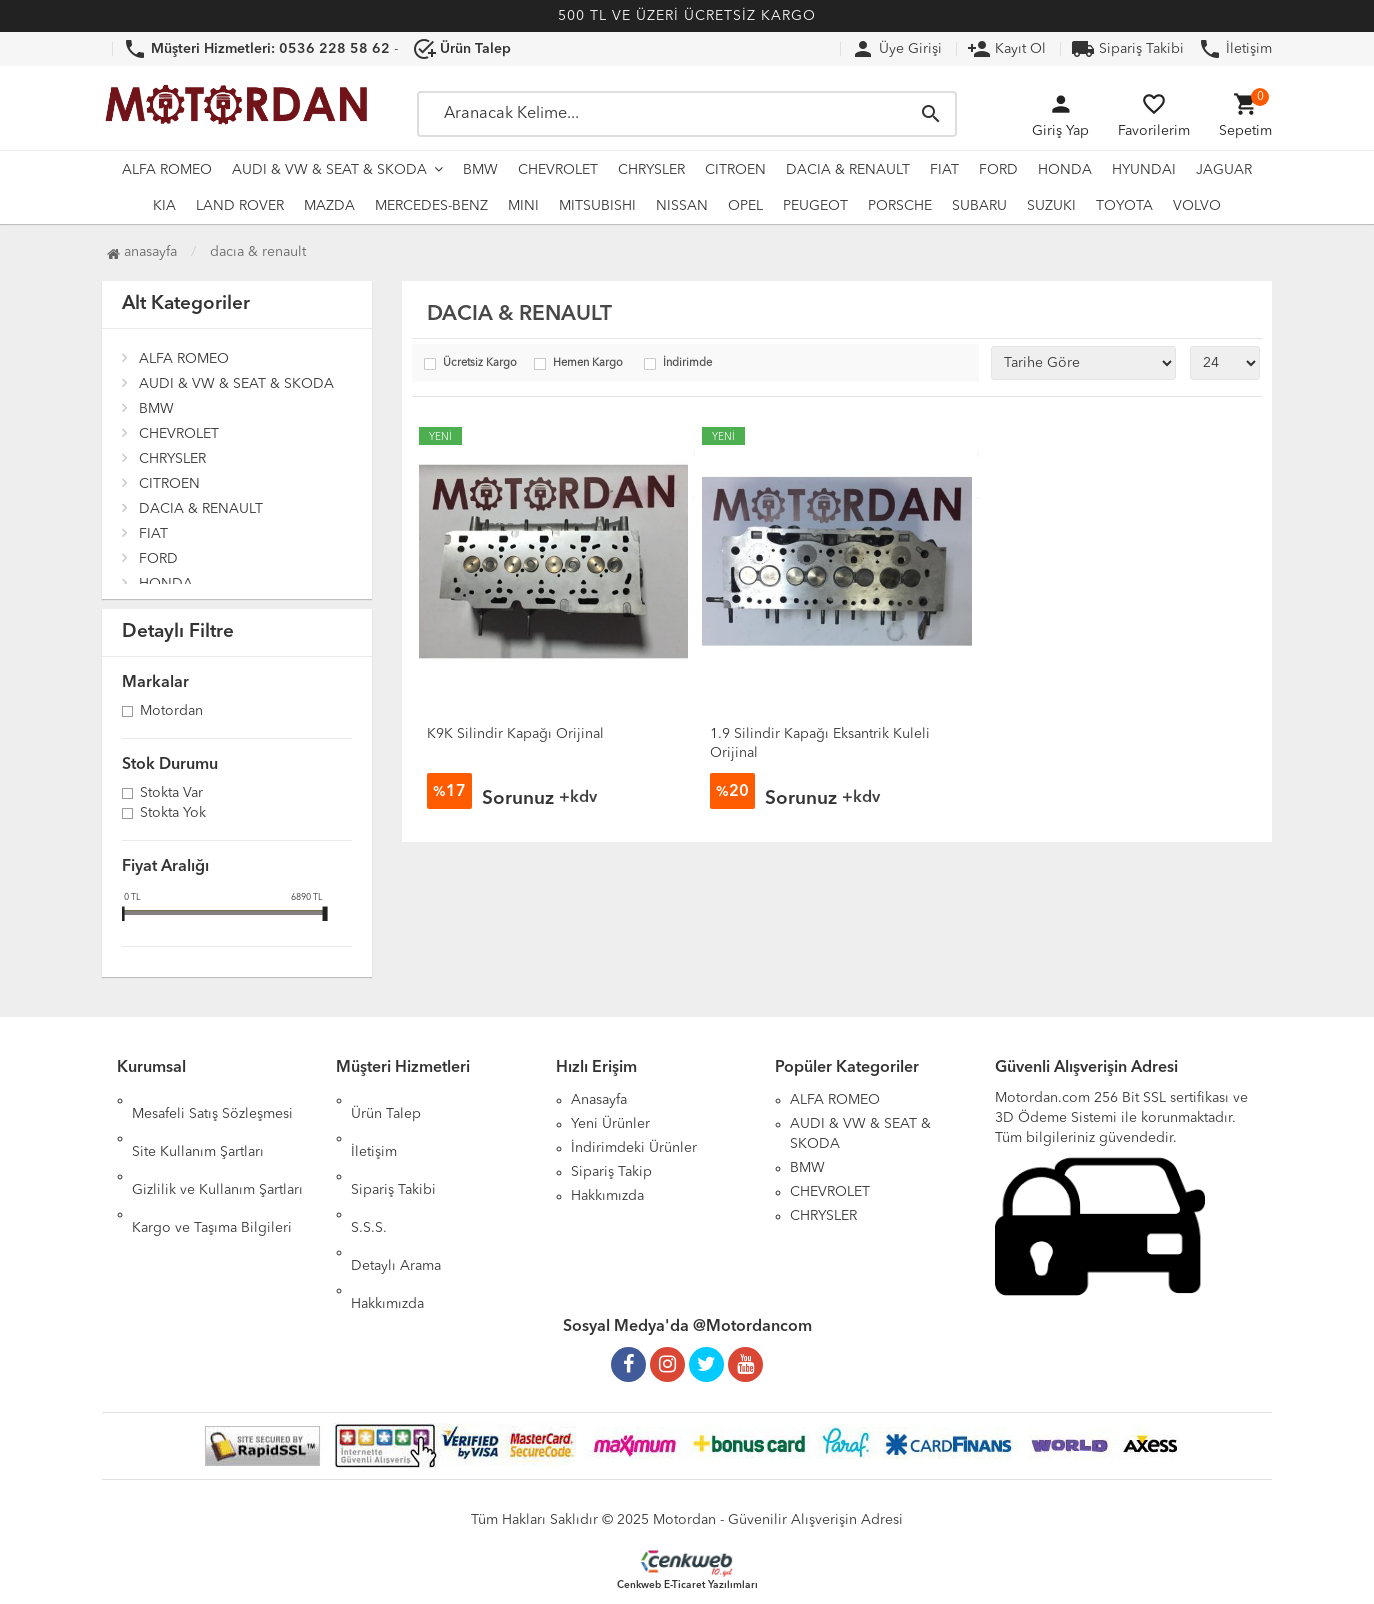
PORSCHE (900, 206)
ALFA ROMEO (167, 170)
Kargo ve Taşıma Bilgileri (212, 1172)
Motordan (171, 712)
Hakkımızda (387, 1220)
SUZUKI (1051, 206)
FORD (998, 170)
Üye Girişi (896, 49)
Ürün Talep (386, 1100)
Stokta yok (173, 814)
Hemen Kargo (588, 363)
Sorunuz (518, 799)
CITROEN (735, 170)
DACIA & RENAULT (848, 170)
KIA (164, 206)
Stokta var (171, 794)
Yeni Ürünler (610, 1124)
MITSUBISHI (597, 206)
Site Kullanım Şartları (198, 1124)
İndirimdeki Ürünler (634, 1148)
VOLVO (1197, 206)
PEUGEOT (815, 206)
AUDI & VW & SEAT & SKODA (329, 170)
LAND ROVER (240, 206)
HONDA (1065, 170)
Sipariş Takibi (1127, 49)
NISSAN (682, 206)
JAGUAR (1224, 170)
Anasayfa (142, 252)
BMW (480, 170)
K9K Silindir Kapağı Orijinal (515, 734)
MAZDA (329, 206)
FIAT (944, 170)
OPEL (745, 206)
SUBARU (979, 206)
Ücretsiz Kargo (480, 363)
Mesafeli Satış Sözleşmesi (212, 1100)
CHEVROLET (558, 170)
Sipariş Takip (611, 1172)
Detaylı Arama (396, 1196)
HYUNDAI (1144, 170)
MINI (523, 206)
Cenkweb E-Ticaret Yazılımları (687, 1576)
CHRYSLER (651, 170)
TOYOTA (1124, 206)
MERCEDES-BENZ (431, 206)
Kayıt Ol (1006, 49)
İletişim (1235, 49)
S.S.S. (369, 1172)
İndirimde (687, 363)
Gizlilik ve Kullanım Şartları (217, 1148)
